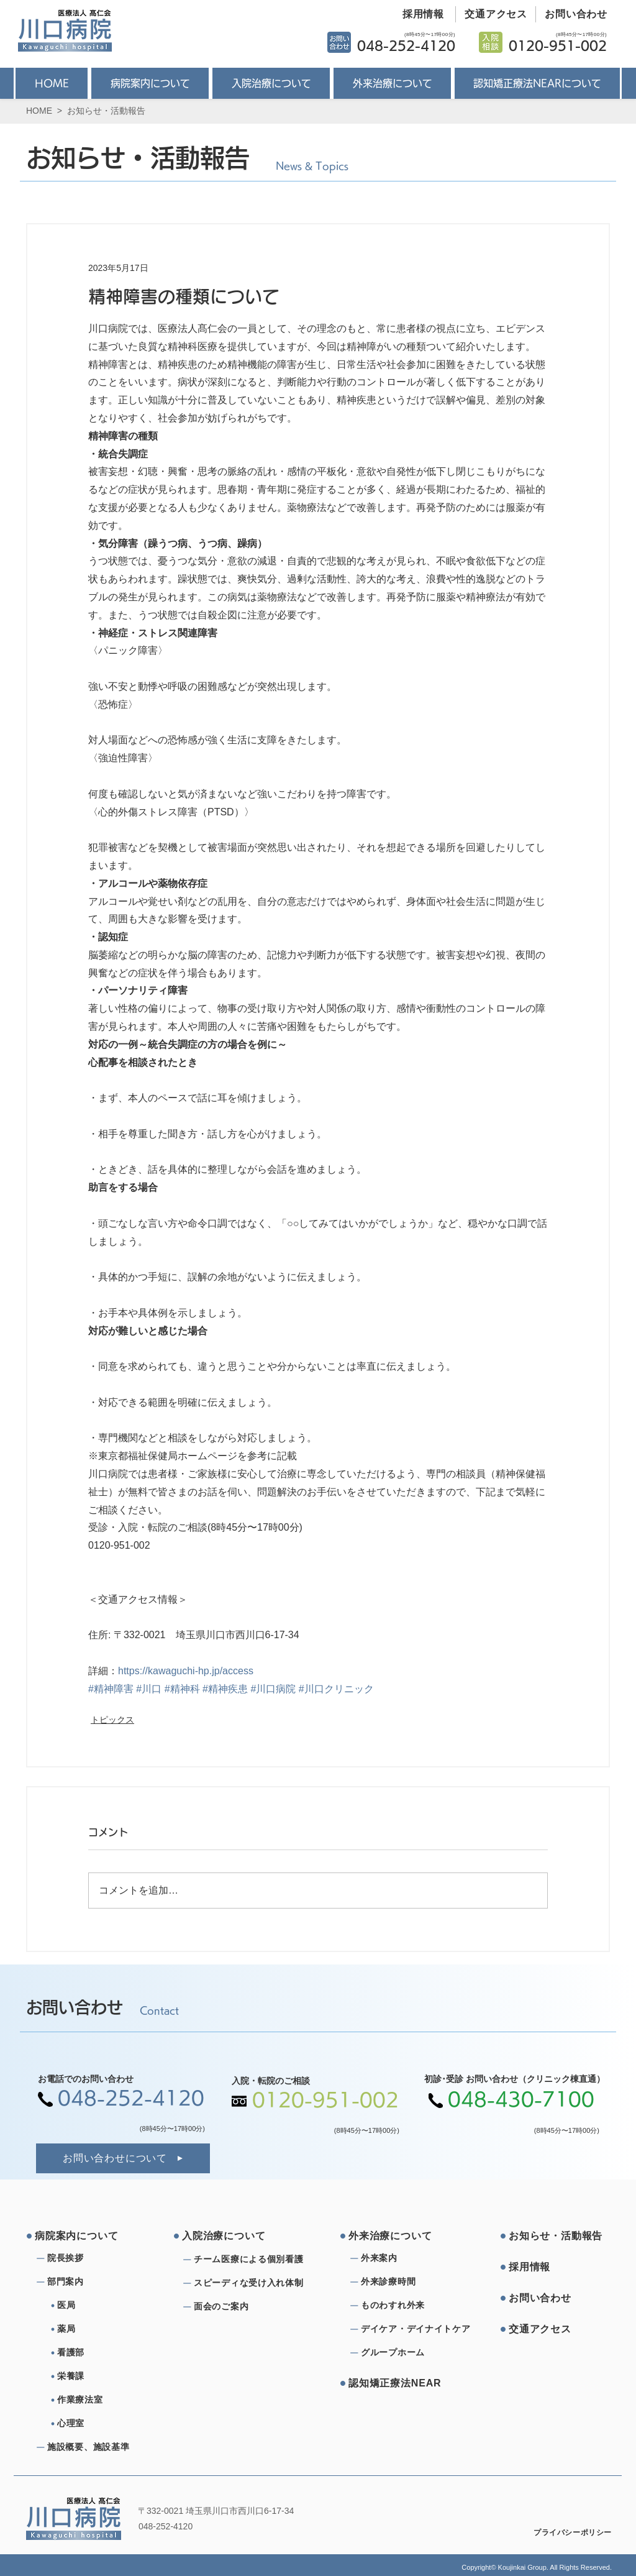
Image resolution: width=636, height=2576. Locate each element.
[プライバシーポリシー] (564, 2532)
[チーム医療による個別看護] (252, 2260)
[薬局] (107, 2329)
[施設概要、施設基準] (92, 2447)
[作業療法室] (107, 2400)
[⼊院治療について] (229, 2236)
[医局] (107, 2306)
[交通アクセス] (491, 14)
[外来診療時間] (405, 2282)
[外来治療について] (396, 2236)
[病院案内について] (82, 2236)
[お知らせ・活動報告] (556, 2236)
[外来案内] (405, 2258)
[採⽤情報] (556, 2267)
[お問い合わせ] (571, 14)
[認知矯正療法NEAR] (396, 2383)
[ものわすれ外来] (405, 2306)
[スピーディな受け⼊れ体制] (252, 2283)
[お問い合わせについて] (123, 2158)
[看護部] (107, 2353)
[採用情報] (418, 14)
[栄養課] (107, 2376)
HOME (39, 111)
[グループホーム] (405, 2353)
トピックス (112, 1720)
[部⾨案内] (92, 2282)
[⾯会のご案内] (252, 2307)
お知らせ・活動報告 (106, 111)
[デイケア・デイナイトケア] (418, 2329)
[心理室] (107, 2424)
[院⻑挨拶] (92, 2258)
